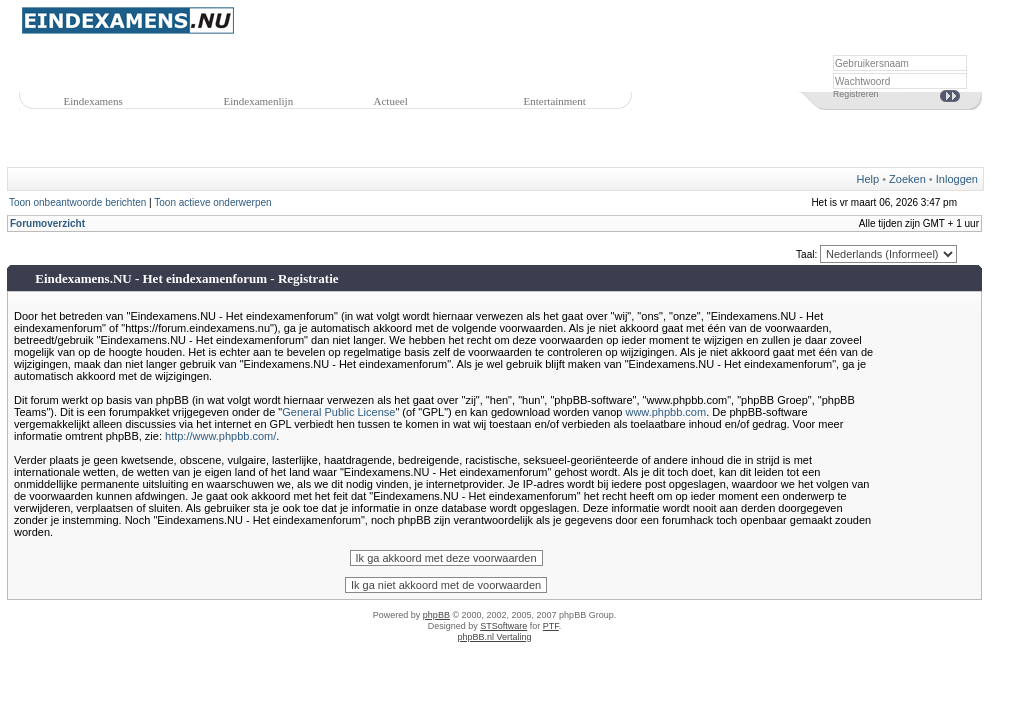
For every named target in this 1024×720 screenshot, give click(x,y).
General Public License (338, 412)
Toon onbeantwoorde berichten (77, 202)
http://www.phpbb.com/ (220, 436)
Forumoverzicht (47, 223)
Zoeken (907, 179)
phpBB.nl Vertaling (494, 637)
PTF (551, 626)
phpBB (436, 615)
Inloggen (957, 179)
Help (868, 179)
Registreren (855, 94)
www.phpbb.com (665, 412)
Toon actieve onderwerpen (212, 202)
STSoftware (503, 626)
